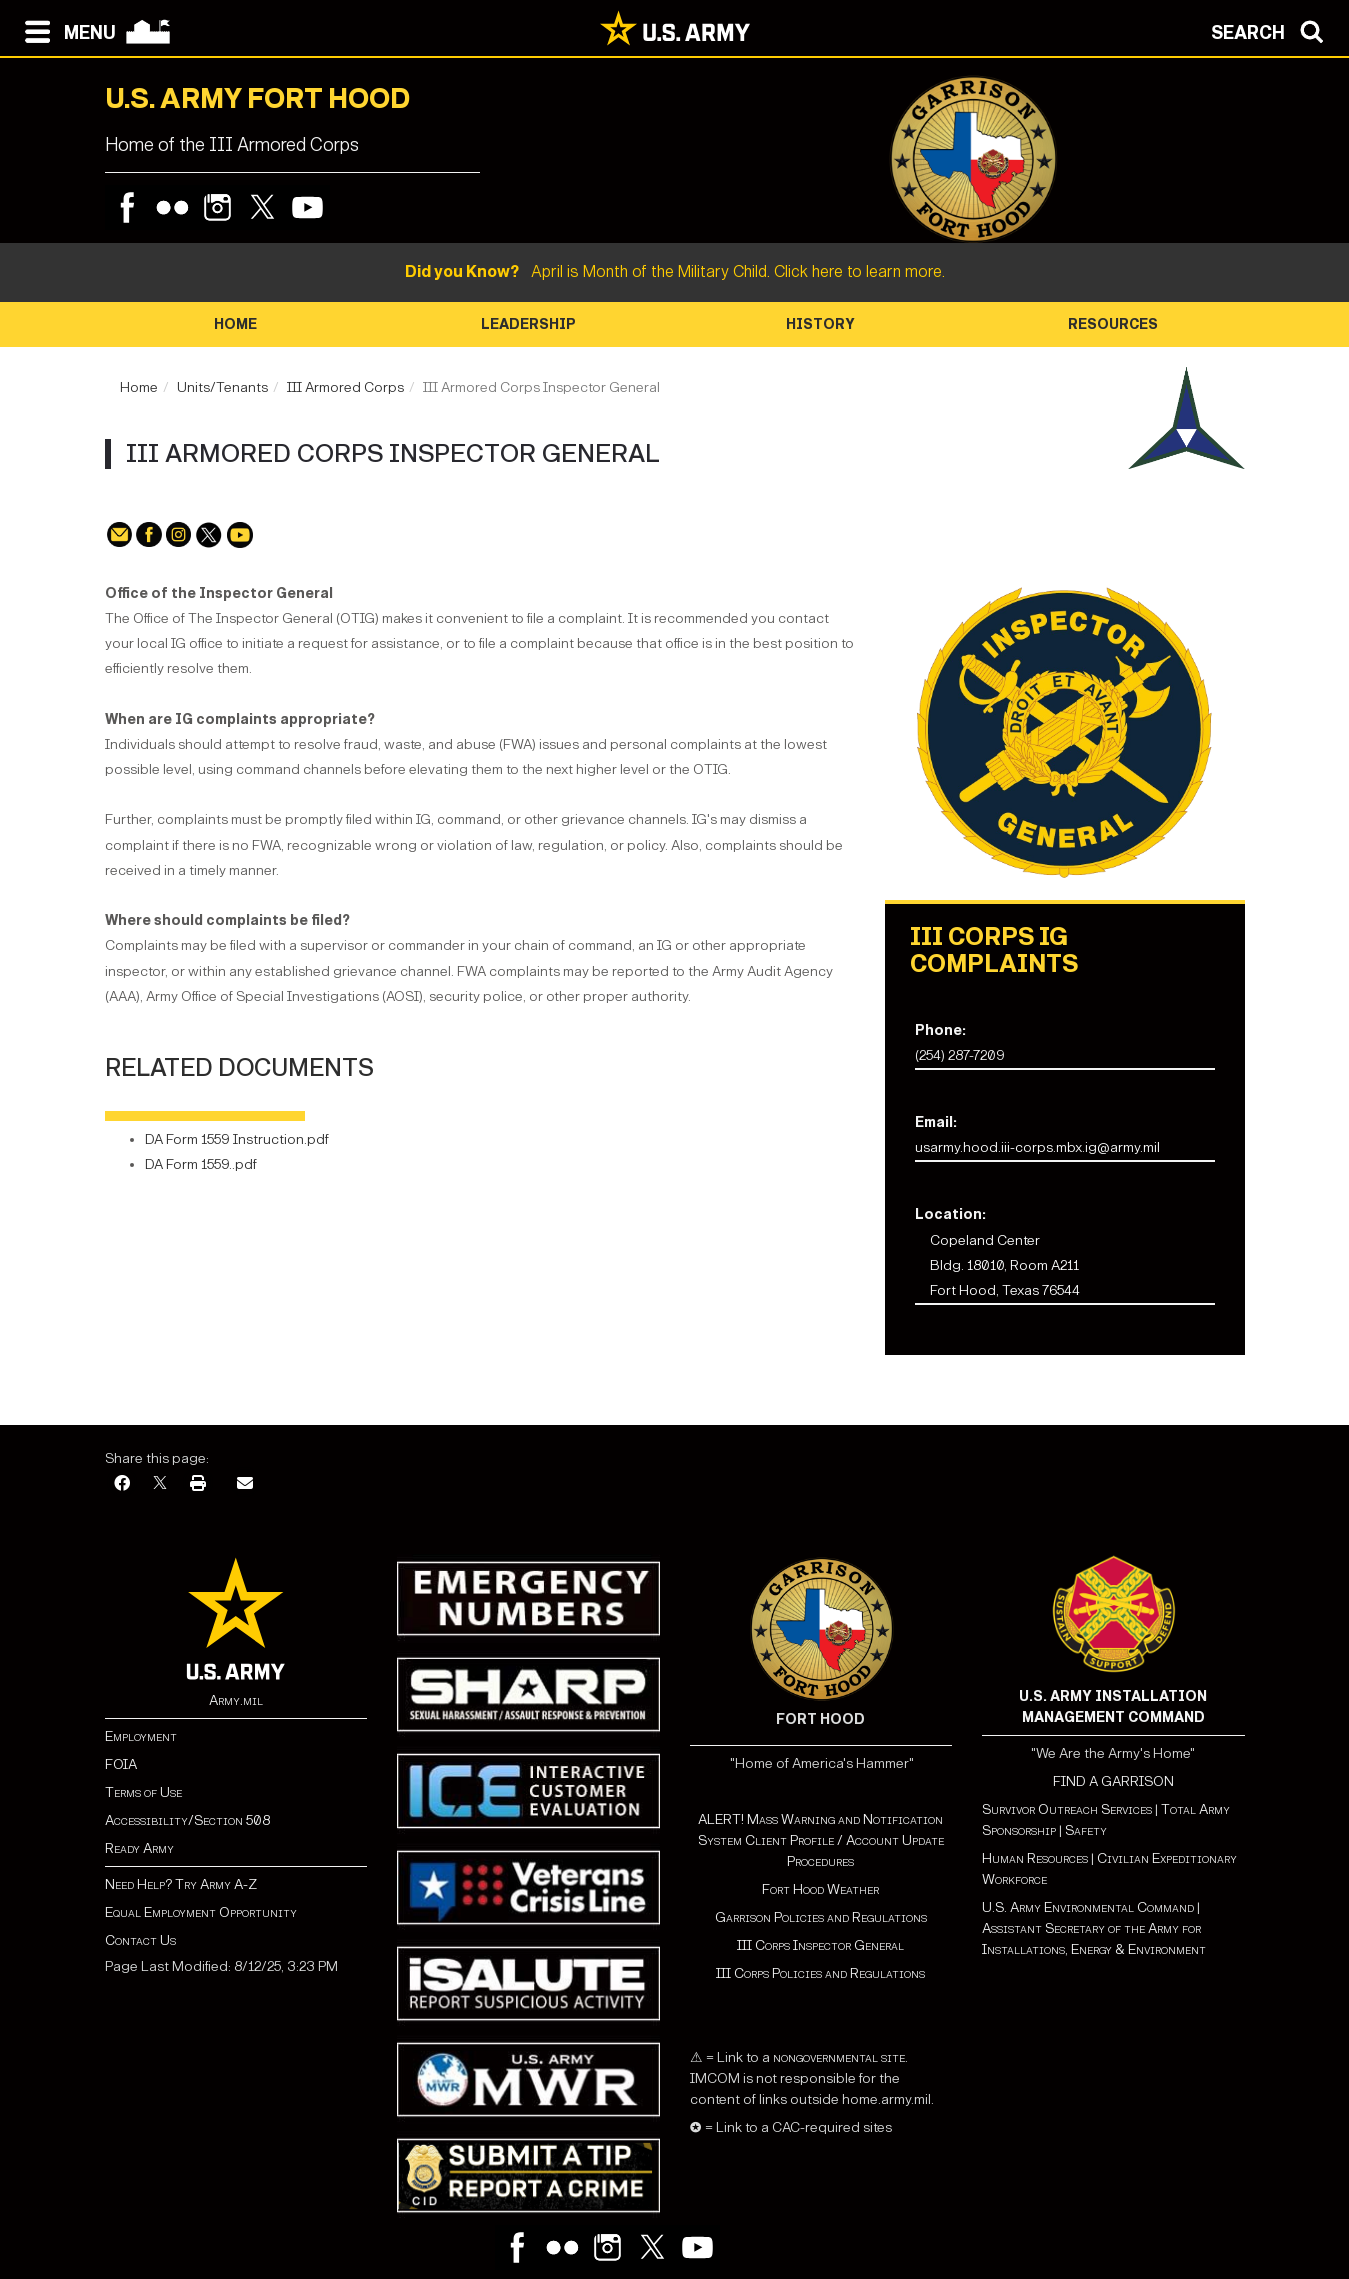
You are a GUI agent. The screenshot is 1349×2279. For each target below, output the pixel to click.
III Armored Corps (345, 387)
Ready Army (139, 1848)
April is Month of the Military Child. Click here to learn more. (675, 271)
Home (235, 324)
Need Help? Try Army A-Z (181, 1884)
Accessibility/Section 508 (187, 1820)
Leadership (528, 324)
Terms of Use (143, 1792)
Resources (1113, 324)
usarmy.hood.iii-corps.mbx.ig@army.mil (1037, 1147)
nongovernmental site (837, 2057)
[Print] (198, 1484)
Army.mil (236, 1700)
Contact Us (140, 1940)
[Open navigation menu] (65, 30)
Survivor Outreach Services (1067, 1809)
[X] (160, 1484)
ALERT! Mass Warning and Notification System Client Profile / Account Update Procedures (821, 1840)
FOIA (121, 1764)
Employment (141, 1736)
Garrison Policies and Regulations (821, 1917)
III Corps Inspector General (820, 1945)
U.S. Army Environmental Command (1088, 1907)
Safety (1086, 1830)
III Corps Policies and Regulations (820, 1973)
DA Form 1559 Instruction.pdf (237, 1139)
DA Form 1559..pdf (201, 1164)
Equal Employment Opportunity (201, 1912)
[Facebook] (122, 1484)
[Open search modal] (1272, 30)
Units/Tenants (222, 387)
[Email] (245, 1484)
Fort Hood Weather (820, 1889)
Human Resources (1035, 1858)
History (820, 324)
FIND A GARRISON (1113, 1781)
